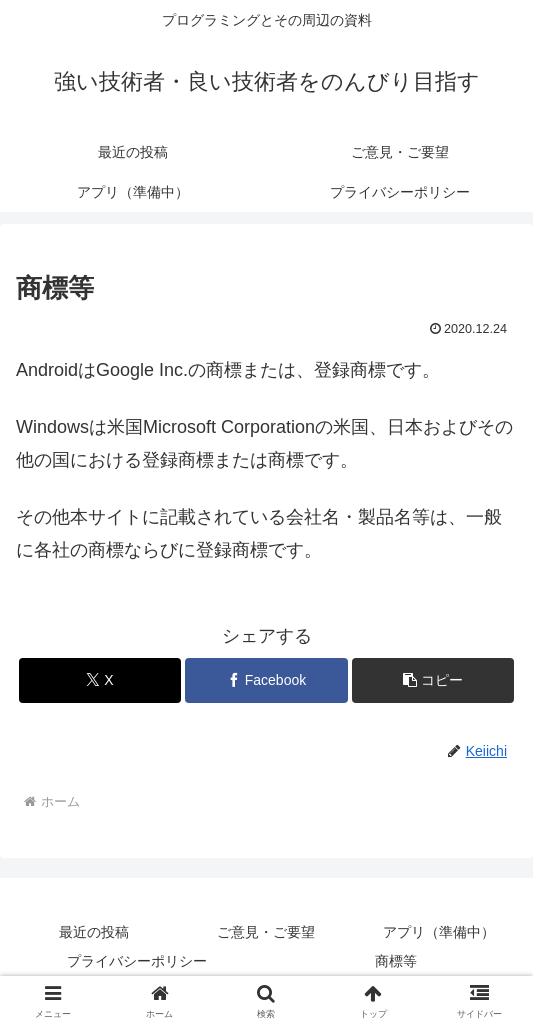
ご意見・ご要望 (266, 932)
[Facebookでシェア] (266, 680)
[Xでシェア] (100, 680)
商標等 (396, 961)
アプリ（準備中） (439, 932)
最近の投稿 (94, 932)
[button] (433, 680)
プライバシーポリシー (137, 961)
